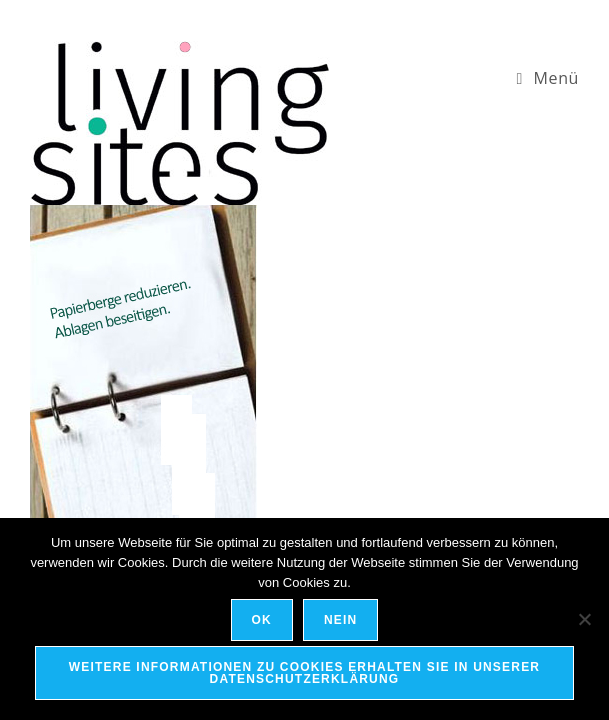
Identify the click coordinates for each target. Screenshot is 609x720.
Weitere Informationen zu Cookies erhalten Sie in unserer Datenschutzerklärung (304, 673)
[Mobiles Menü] (547, 78)
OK (262, 620)
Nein (340, 620)
